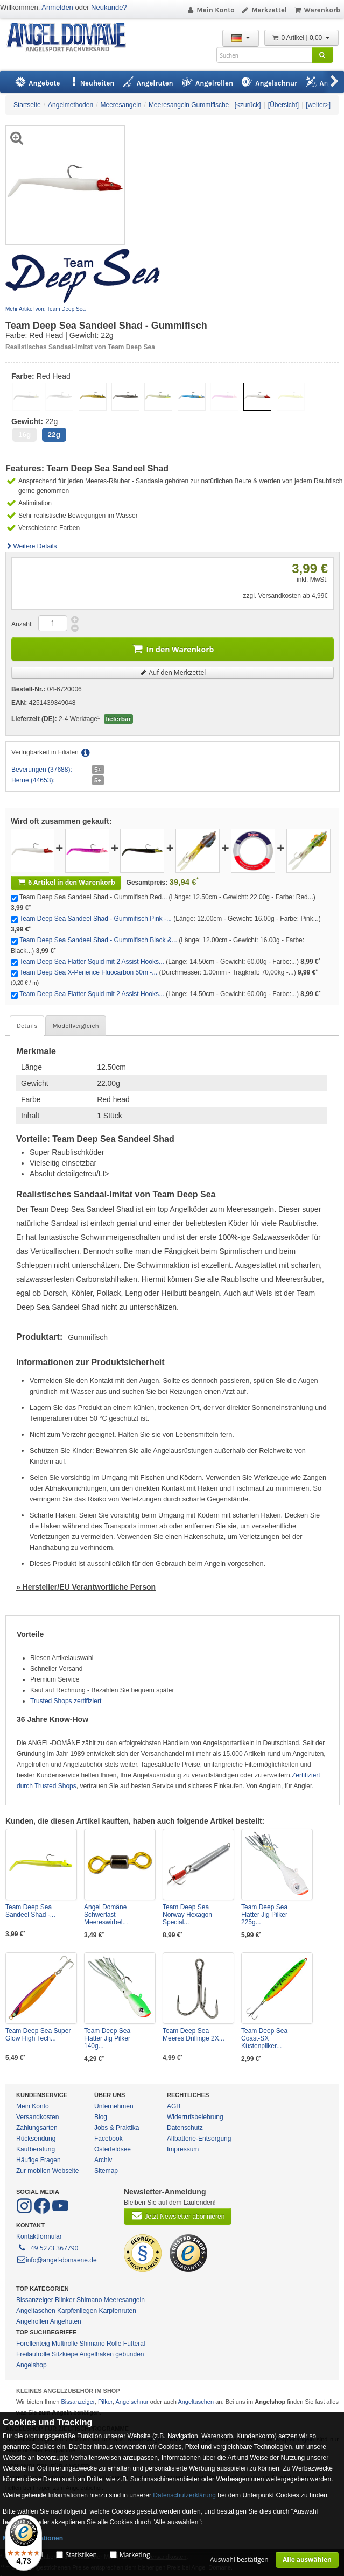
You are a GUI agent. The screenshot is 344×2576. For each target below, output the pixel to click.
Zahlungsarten (37, 2128)
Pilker (105, 2401)
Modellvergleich (75, 1025)
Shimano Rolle (100, 2343)
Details (27, 1025)
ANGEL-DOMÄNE (71, 37)
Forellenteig (33, 2343)
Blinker (65, 2300)
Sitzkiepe (65, 2354)
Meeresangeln (124, 2300)
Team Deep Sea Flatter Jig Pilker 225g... (264, 1914)
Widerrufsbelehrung (195, 2117)
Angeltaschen (35, 2310)
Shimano (89, 2300)
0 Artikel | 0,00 (301, 37)
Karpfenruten (117, 2310)
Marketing (135, 2554)
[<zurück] (248, 105)
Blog (100, 2117)
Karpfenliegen (77, 2310)
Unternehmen (114, 2106)
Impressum (183, 2149)
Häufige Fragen (38, 2160)
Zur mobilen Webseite (47, 2171)
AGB (173, 2106)
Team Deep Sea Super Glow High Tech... (38, 2034)
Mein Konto (210, 10)
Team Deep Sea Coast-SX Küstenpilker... (264, 2038)
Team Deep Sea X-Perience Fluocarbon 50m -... (88, 972)
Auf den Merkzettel (172, 672)
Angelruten (65, 2321)
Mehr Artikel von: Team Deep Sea (45, 309)
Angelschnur (132, 2401)
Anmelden (57, 7)
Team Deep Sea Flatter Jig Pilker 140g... (107, 2038)
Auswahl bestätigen (239, 2559)
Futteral (134, 2343)
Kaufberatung (35, 2149)
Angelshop (31, 2365)
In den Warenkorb (172, 648)
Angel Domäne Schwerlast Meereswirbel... (106, 1914)
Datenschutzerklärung (184, 2495)
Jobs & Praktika (116, 2128)
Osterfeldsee (112, 2149)
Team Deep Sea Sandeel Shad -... (30, 1910)
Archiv (103, 2160)
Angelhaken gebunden (111, 2354)
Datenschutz (185, 2128)
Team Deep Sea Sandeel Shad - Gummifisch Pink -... (95, 918)
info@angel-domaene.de (56, 2260)
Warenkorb (316, 10)
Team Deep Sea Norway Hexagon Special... (187, 1914)
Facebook (108, 2138)
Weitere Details (31, 546)
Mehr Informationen (33, 2538)
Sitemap (106, 2171)
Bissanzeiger (34, 2300)
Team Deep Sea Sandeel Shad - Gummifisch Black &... (98, 940)
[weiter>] (318, 105)
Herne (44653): (33, 780)
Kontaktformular (39, 2236)
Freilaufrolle (33, 2354)
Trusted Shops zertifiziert (65, 1701)
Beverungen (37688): (41, 769)
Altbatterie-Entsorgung (199, 2138)
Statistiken (81, 2554)
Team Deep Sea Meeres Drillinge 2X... (193, 2034)
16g (24, 434)
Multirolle (65, 2343)
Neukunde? (109, 7)
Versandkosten (37, 2117)
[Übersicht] (283, 105)
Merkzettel (264, 10)
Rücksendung (35, 2138)
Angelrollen (32, 2321)
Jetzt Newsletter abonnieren (177, 2215)
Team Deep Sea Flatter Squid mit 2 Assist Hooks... (91, 961)
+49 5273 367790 (47, 2247)
